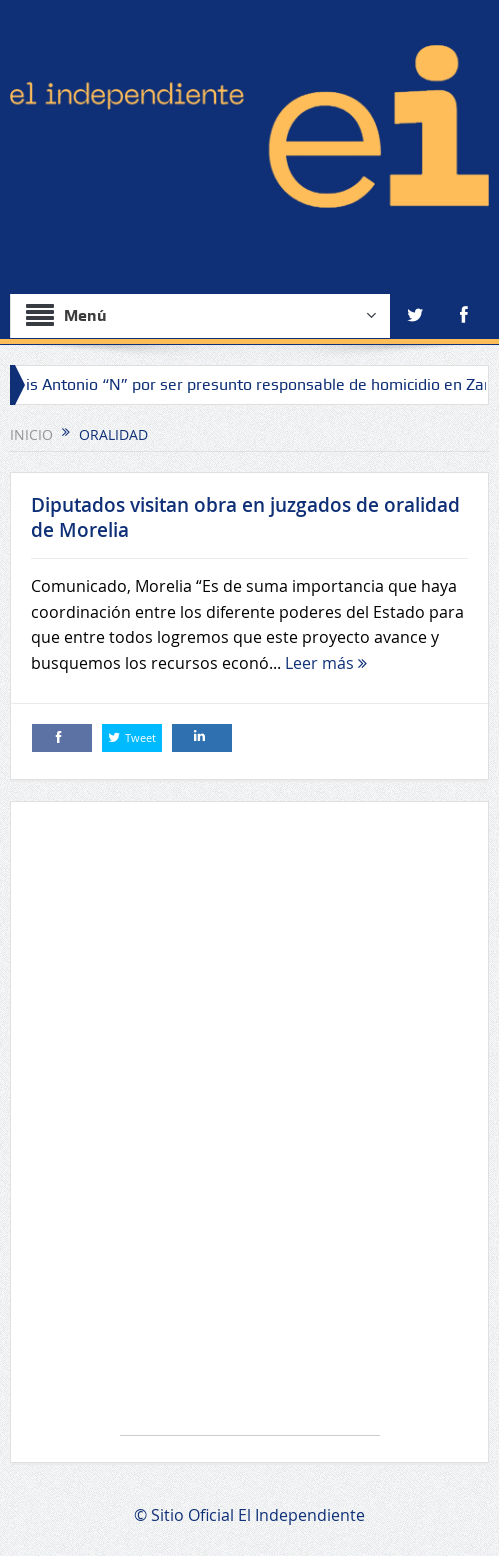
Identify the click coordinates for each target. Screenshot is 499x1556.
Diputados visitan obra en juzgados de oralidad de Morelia (245, 517)
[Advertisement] (250, 1128)
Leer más (326, 663)
